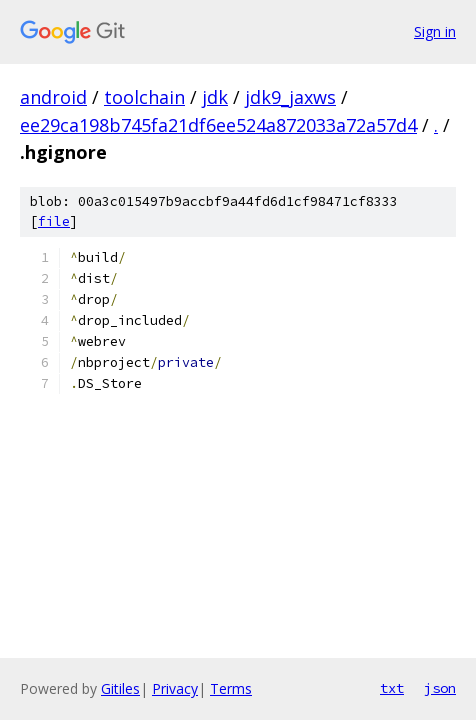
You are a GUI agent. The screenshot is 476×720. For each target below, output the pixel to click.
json (440, 688)
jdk (215, 97)
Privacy (175, 688)
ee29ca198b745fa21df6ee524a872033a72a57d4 (218, 125)
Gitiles (120, 688)
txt (392, 688)
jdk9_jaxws (290, 97)
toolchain (144, 97)
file (54, 221)
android (53, 97)
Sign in (435, 31)
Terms (231, 688)
